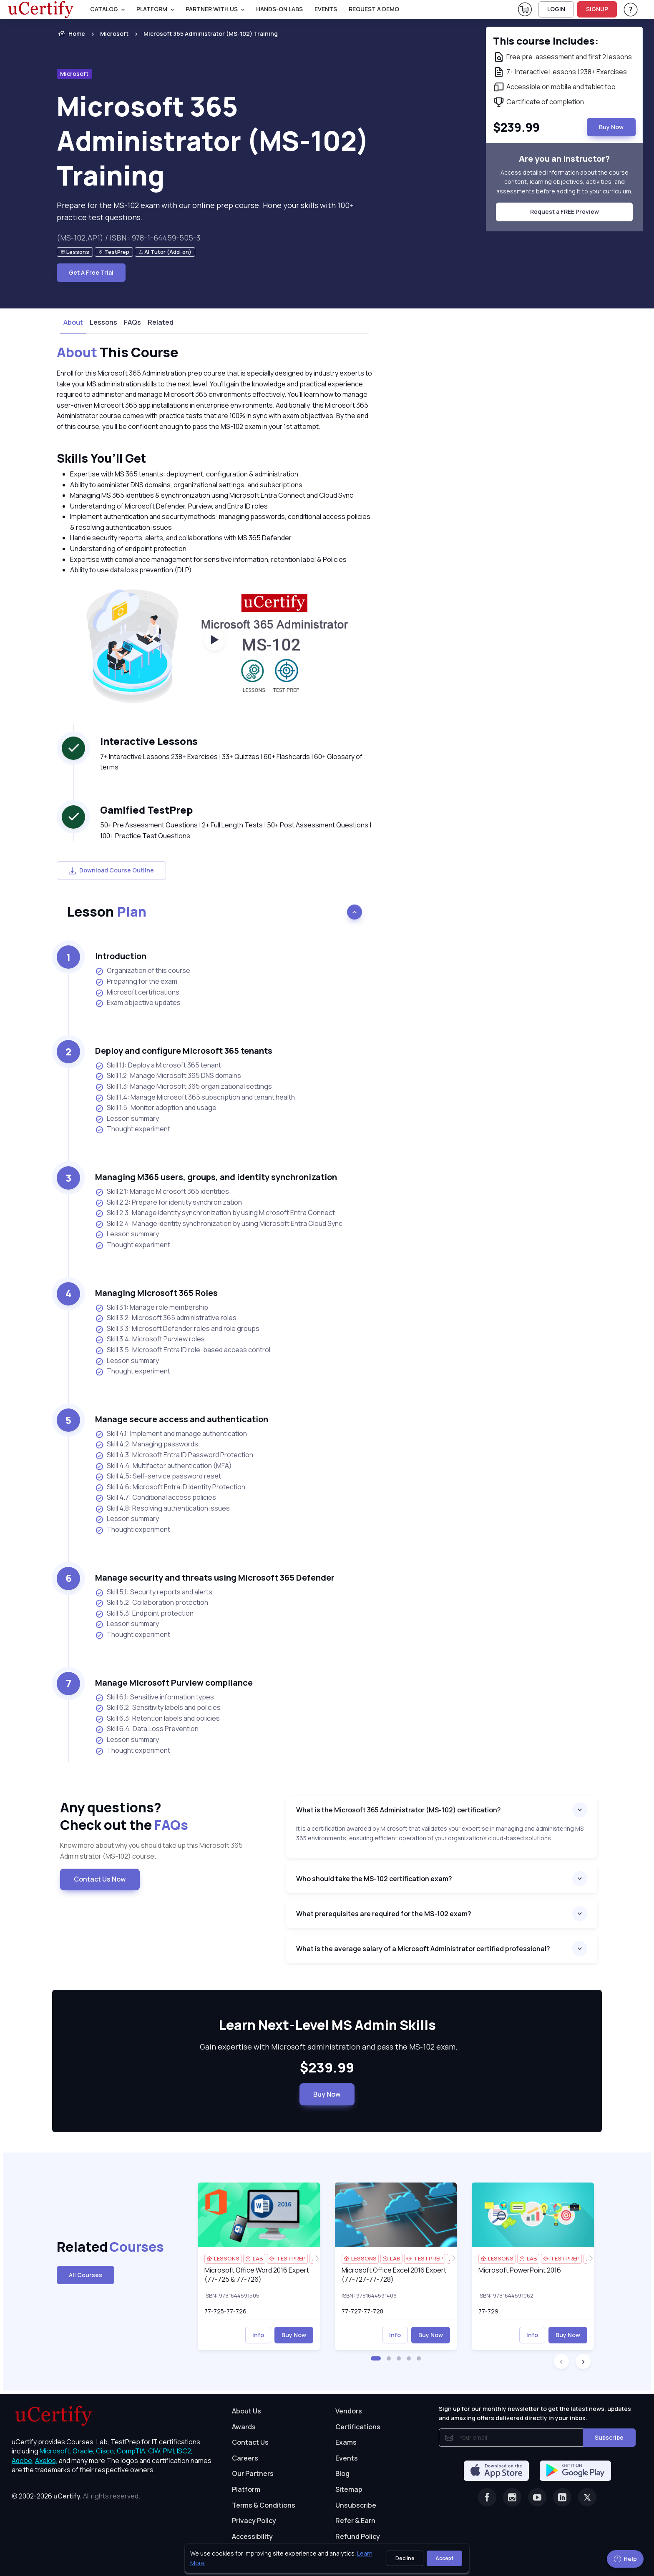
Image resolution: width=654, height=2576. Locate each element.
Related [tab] (161, 322)
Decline (405, 2558)
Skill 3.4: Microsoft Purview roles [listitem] (150, 1339)
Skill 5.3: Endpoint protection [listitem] (144, 1613)
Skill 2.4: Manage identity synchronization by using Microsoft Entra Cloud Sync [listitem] (218, 1223)
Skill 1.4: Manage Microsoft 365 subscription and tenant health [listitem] (195, 1097)
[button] (376, 2358)
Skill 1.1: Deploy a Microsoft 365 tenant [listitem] (158, 1065)
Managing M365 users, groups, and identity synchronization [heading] (216, 1177)
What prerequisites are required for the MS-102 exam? (383, 1913)
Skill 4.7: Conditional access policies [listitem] (155, 1497)
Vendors (348, 2411)
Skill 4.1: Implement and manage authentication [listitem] (171, 1433)
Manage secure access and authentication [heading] (181, 1419)
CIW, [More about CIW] (155, 2451)
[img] (259, 2215)
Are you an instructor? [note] (564, 158)
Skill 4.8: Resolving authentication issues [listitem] (162, 1508)
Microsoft (114, 34)
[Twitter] (587, 2497)
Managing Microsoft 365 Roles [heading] (156, 1292)
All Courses (85, 2275)
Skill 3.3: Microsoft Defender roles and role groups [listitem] (177, 1328)
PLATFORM (151, 9)
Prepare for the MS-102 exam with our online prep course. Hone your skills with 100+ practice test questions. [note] (205, 211)
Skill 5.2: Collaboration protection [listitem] (151, 1602)
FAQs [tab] (132, 322)
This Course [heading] (117, 352)
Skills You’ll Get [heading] (101, 458)
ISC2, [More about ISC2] (185, 2451)
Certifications (357, 2426)
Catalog (104, 9)
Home (71, 34)
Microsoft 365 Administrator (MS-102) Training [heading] (213, 141)
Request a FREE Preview (564, 212)
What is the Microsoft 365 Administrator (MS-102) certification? (398, 1809)
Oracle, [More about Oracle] (84, 2451)
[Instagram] (512, 2497)
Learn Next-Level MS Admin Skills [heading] (327, 2025)
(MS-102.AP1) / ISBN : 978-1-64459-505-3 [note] (128, 238)
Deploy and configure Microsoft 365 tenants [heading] (183, 1050)
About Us (246, 2411)
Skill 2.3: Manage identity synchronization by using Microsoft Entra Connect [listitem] (215, 1213)
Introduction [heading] (120, 956)
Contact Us (250, 2442)
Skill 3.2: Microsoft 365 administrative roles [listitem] (165, 1318)
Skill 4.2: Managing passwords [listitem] (146, 1444)
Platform (246, 2489)
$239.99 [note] (327, 2068)
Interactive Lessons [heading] (149, 741)
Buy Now (327, 2094)
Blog (342, 2473)
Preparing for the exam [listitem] (136, 981)
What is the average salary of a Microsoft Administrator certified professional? (423, 1948)
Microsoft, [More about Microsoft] (55, 2451)
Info (258, 2335)
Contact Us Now (100, 1879)
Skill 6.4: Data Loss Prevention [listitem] (147, 1729)
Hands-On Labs (279, 9)
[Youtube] (537, 2497)
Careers (245, 2458)
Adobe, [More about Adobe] (23, 2460)
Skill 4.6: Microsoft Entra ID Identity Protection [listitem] (170, 1487)
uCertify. (67, 2496)
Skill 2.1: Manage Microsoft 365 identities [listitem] (162, 1191)
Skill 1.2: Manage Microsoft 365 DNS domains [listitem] (168, 1075)
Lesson (106, 911)
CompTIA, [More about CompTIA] (132, 2451)
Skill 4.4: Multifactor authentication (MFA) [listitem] (163, 1466)
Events (325, 9)
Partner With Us (212, 9)
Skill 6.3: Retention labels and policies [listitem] (157, 1718)
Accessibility (252, 2536)
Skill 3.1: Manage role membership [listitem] (151, 1307)
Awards (244, 2426)
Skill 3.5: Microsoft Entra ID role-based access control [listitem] (182, 1350)
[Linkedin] (562, 2497)
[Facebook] (487, 2497)
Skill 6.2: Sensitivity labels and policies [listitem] (158, 1707)
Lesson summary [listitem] (127, 1118)
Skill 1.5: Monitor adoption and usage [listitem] (155, 1108)
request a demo (374, 9)
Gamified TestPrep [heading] (146, 810)
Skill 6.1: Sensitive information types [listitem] (154, 1697)
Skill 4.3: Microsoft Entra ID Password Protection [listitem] (174, 1455)
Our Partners (253, 2473)
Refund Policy (357, 2536)
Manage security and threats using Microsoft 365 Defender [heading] (215, 1577)
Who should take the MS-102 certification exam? (374, 1878)
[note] (75, 252)
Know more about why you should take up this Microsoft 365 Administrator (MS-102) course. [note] (151, 1851)
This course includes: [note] (546, 41)
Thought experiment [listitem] (132, 1129)
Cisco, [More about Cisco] (106, 2451)
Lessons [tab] (103, 322)
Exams (346, 2442)
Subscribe (609, 2437)
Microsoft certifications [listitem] (137, 992)
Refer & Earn (355, 2520)
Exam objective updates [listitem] (138, 1002)
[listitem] (203, 34)
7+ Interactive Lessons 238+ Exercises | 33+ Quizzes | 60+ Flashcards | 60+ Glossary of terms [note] (231, 762)
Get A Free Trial (91, 272)
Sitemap (348, 2489)
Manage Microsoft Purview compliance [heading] (174, 1682)
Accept (444, 2558)
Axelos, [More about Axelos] (46, 2460)
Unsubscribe (355, 2505)
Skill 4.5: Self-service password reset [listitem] (158, 1476)
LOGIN (556, 9)
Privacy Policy (254, 2520)
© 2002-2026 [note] (76, 2496)
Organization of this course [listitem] (142, 970)
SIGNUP (597, 9)
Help (625, 2559)
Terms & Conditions (263, 2505)
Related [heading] (97, 2247)
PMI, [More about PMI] (169, 2451)
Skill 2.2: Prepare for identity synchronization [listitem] (168, 1202)
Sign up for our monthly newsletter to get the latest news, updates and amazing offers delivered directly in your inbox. (535, 2413)
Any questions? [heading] (166, 1816)
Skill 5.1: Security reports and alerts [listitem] (153, 1592)
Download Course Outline (111, 870)
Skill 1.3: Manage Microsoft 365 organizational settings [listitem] (183, 1086)
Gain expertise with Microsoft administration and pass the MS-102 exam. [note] (327, 2047)
